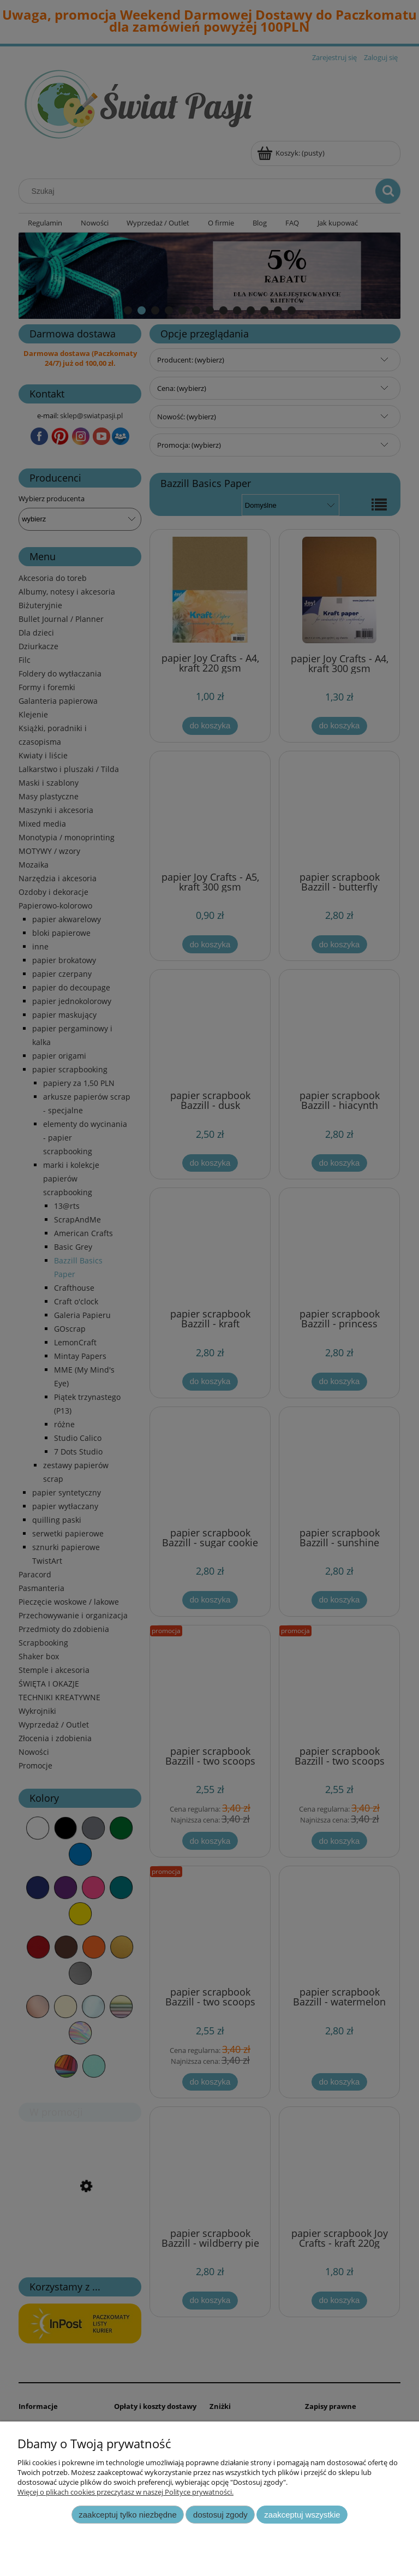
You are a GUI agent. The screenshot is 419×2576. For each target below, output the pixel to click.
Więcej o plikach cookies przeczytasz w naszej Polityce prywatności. (125, 2492)
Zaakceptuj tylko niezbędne (127, 2514)
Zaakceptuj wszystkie (302, 2514)
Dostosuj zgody (220, 2514)
